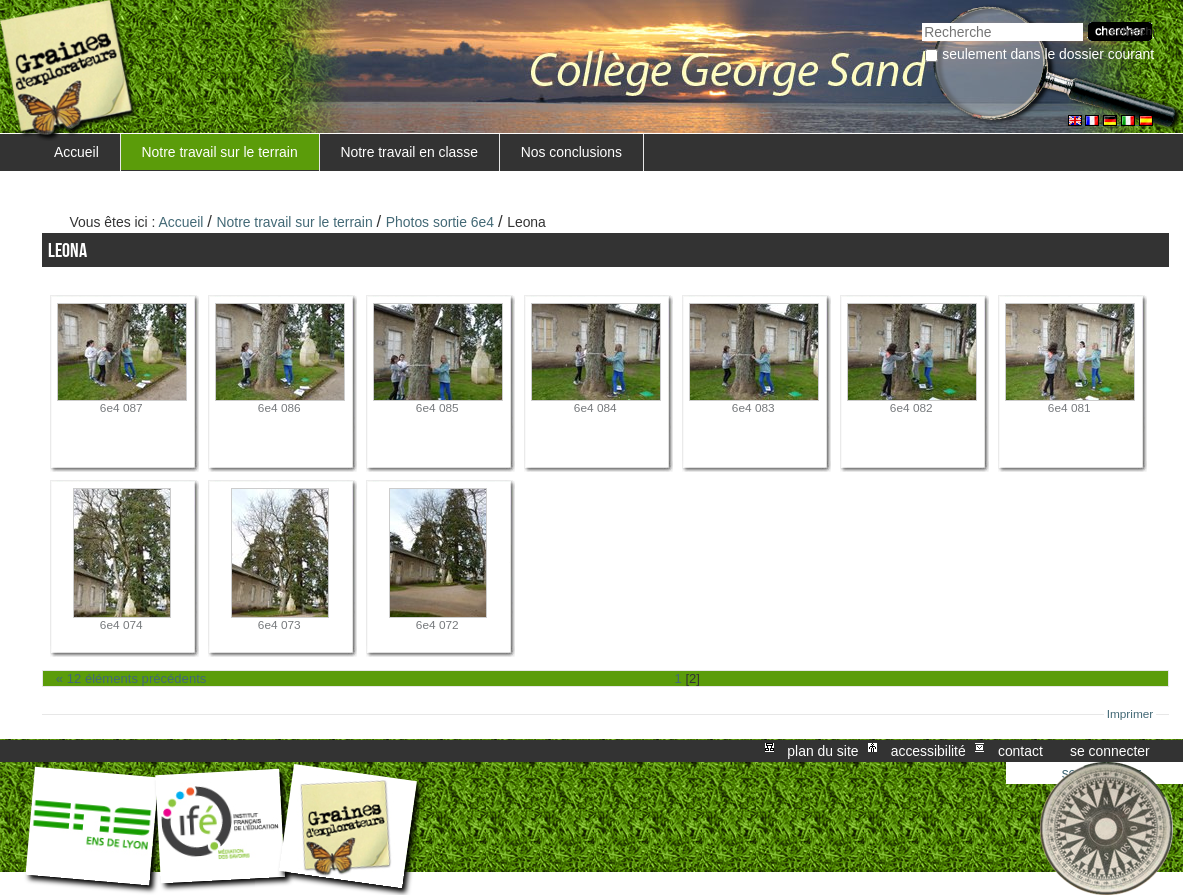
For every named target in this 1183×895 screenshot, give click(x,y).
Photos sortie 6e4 (440, 222)
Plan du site (822, 751)
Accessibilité (928, 751)
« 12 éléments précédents (131, 678)
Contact (1020, 751)
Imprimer (1130, 714)
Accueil (76, 152)
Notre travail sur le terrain (220, 152)
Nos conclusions (571, 152)
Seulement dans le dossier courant (1048, 54)
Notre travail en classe (409, 152)
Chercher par (921, 20)
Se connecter (1110, 751)
